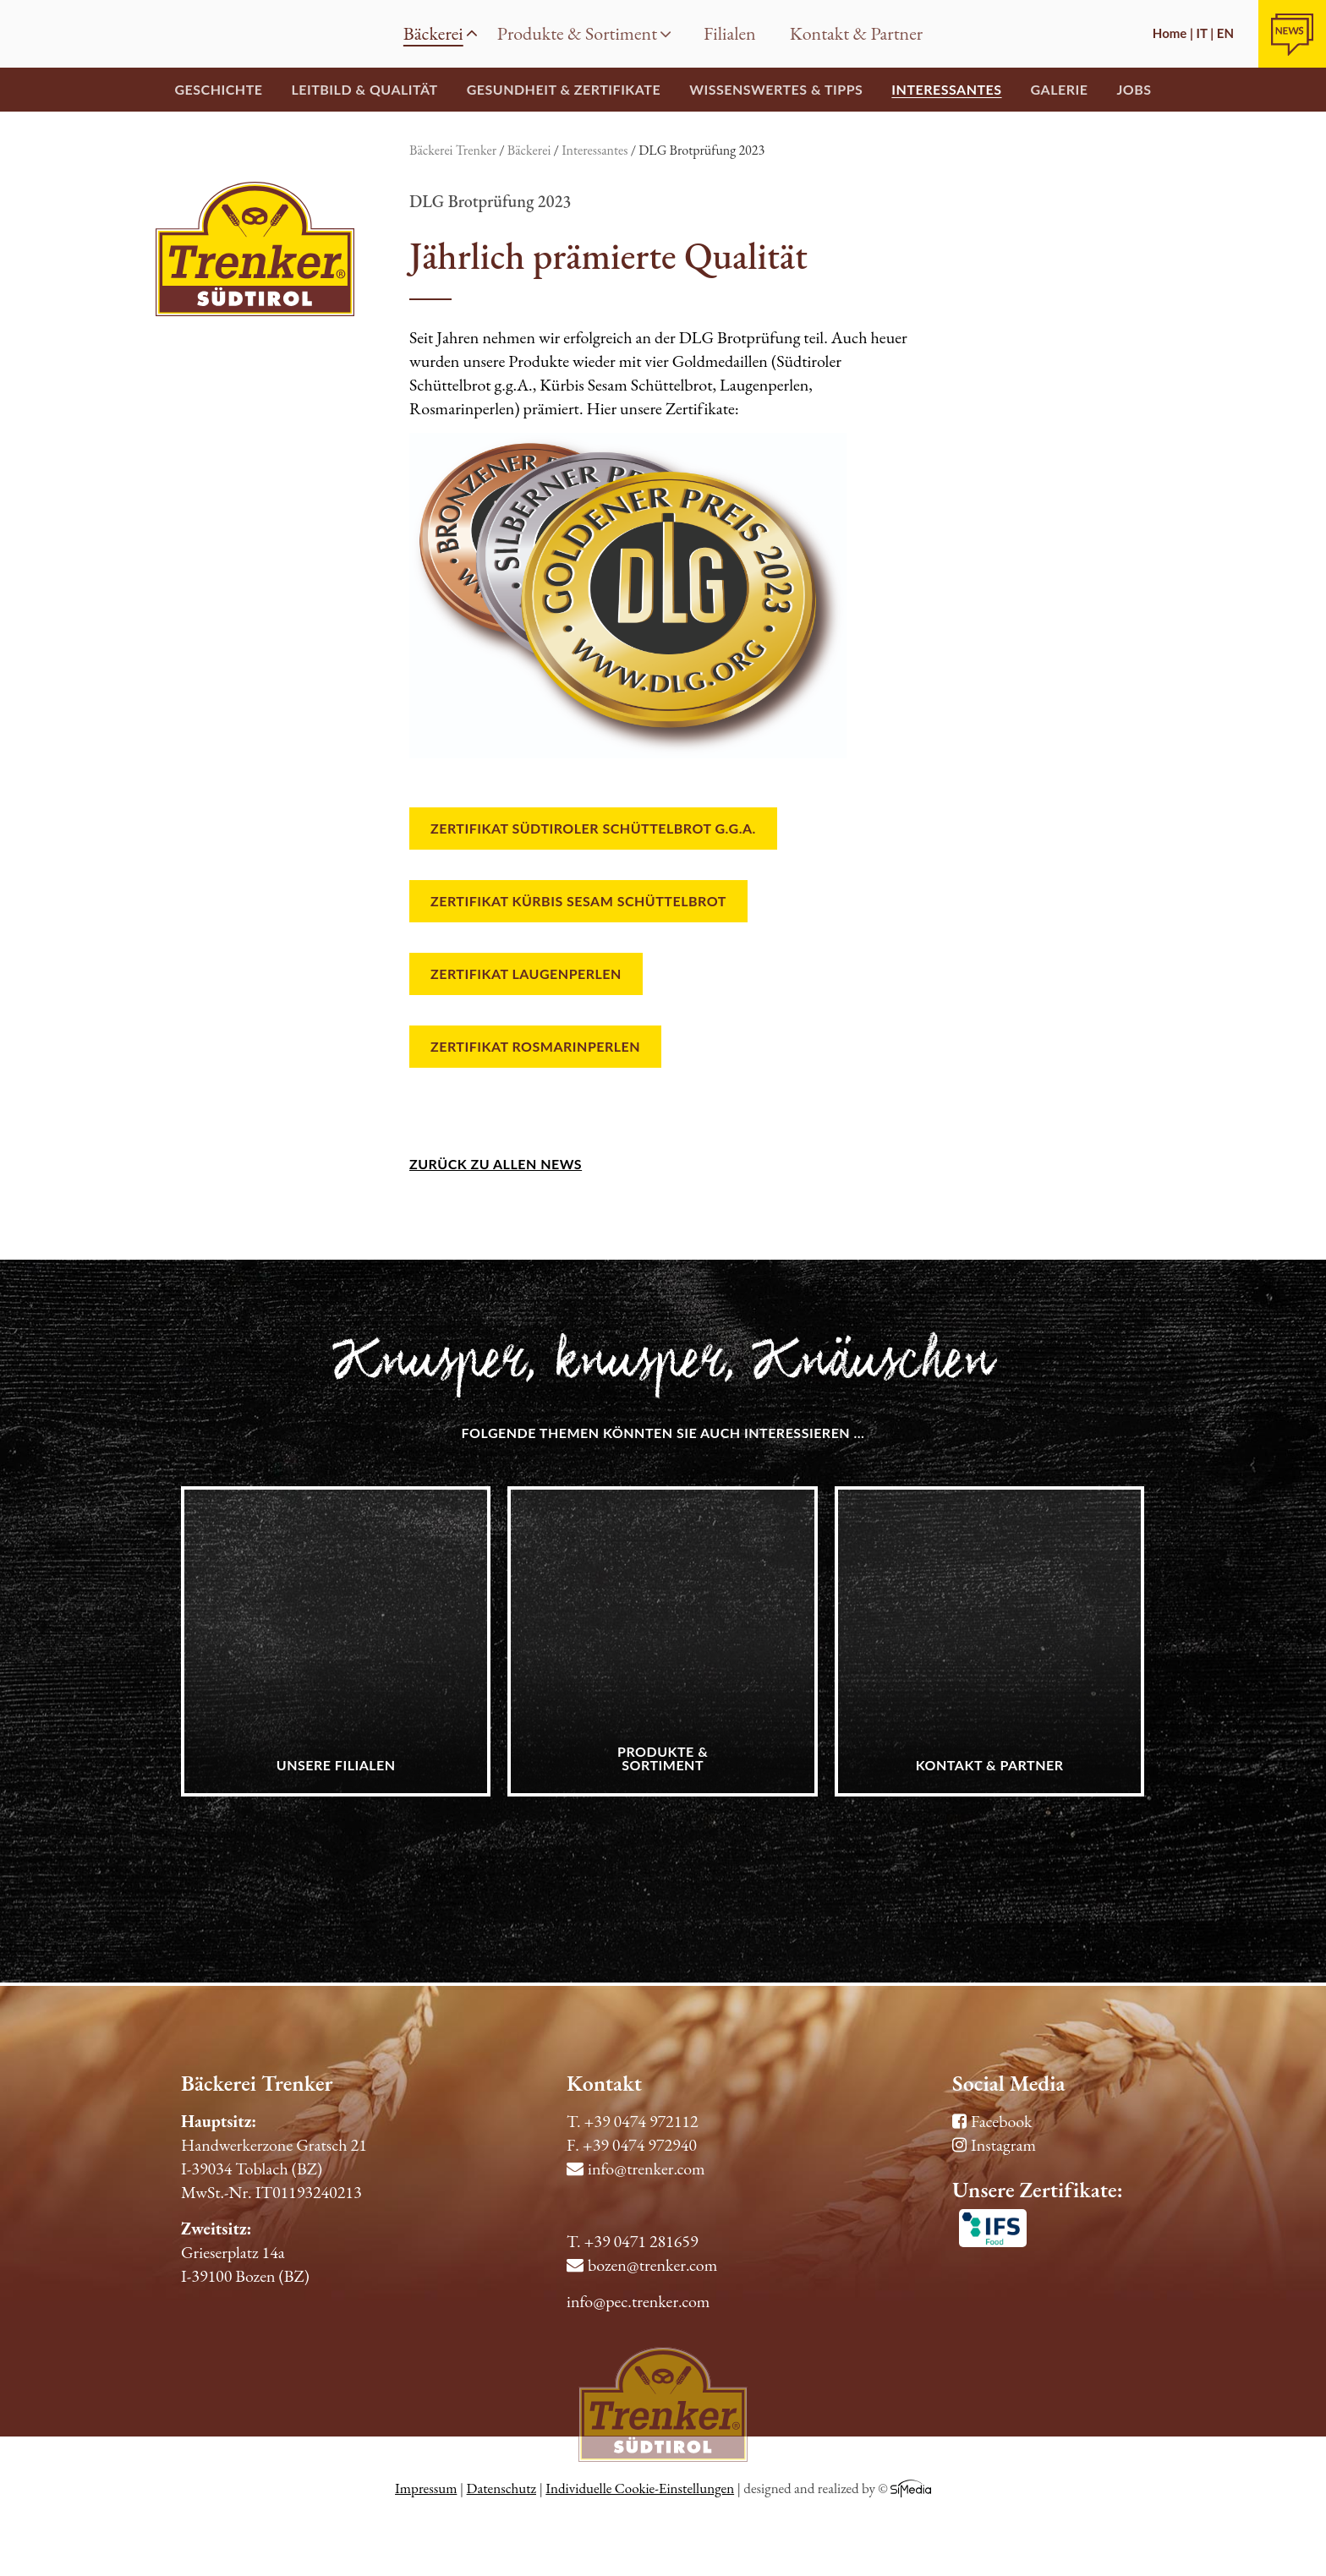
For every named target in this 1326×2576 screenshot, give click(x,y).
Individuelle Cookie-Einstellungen (639, 2488)
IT (1202, 33)
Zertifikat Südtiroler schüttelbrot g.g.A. (593, 828)
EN (1225, 33)
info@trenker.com (636, 2168)
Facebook (992, 2121)
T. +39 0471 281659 (633, 2241)
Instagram (994, 2145)
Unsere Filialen (336, 1765)
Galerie (1059, 89)
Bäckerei (440, 33)
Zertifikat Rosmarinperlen (535, 1046)
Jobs (1133, 89)
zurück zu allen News (495, 1164)
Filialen (730, 33)
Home (34, 34)
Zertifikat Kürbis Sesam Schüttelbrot (578, 901)
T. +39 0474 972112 (633, 2121)
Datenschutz (501, 2488)
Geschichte (218, 89)
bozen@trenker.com (642, 2265)
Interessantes (946, 89)
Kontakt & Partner (856, 33)
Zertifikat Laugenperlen (526, 973)
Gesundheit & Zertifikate (563, 89)
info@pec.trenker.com (638, 2301)
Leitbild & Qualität (364, 89)
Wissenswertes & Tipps (776, 89)
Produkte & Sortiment (584, 33)
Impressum (426, 2488)
